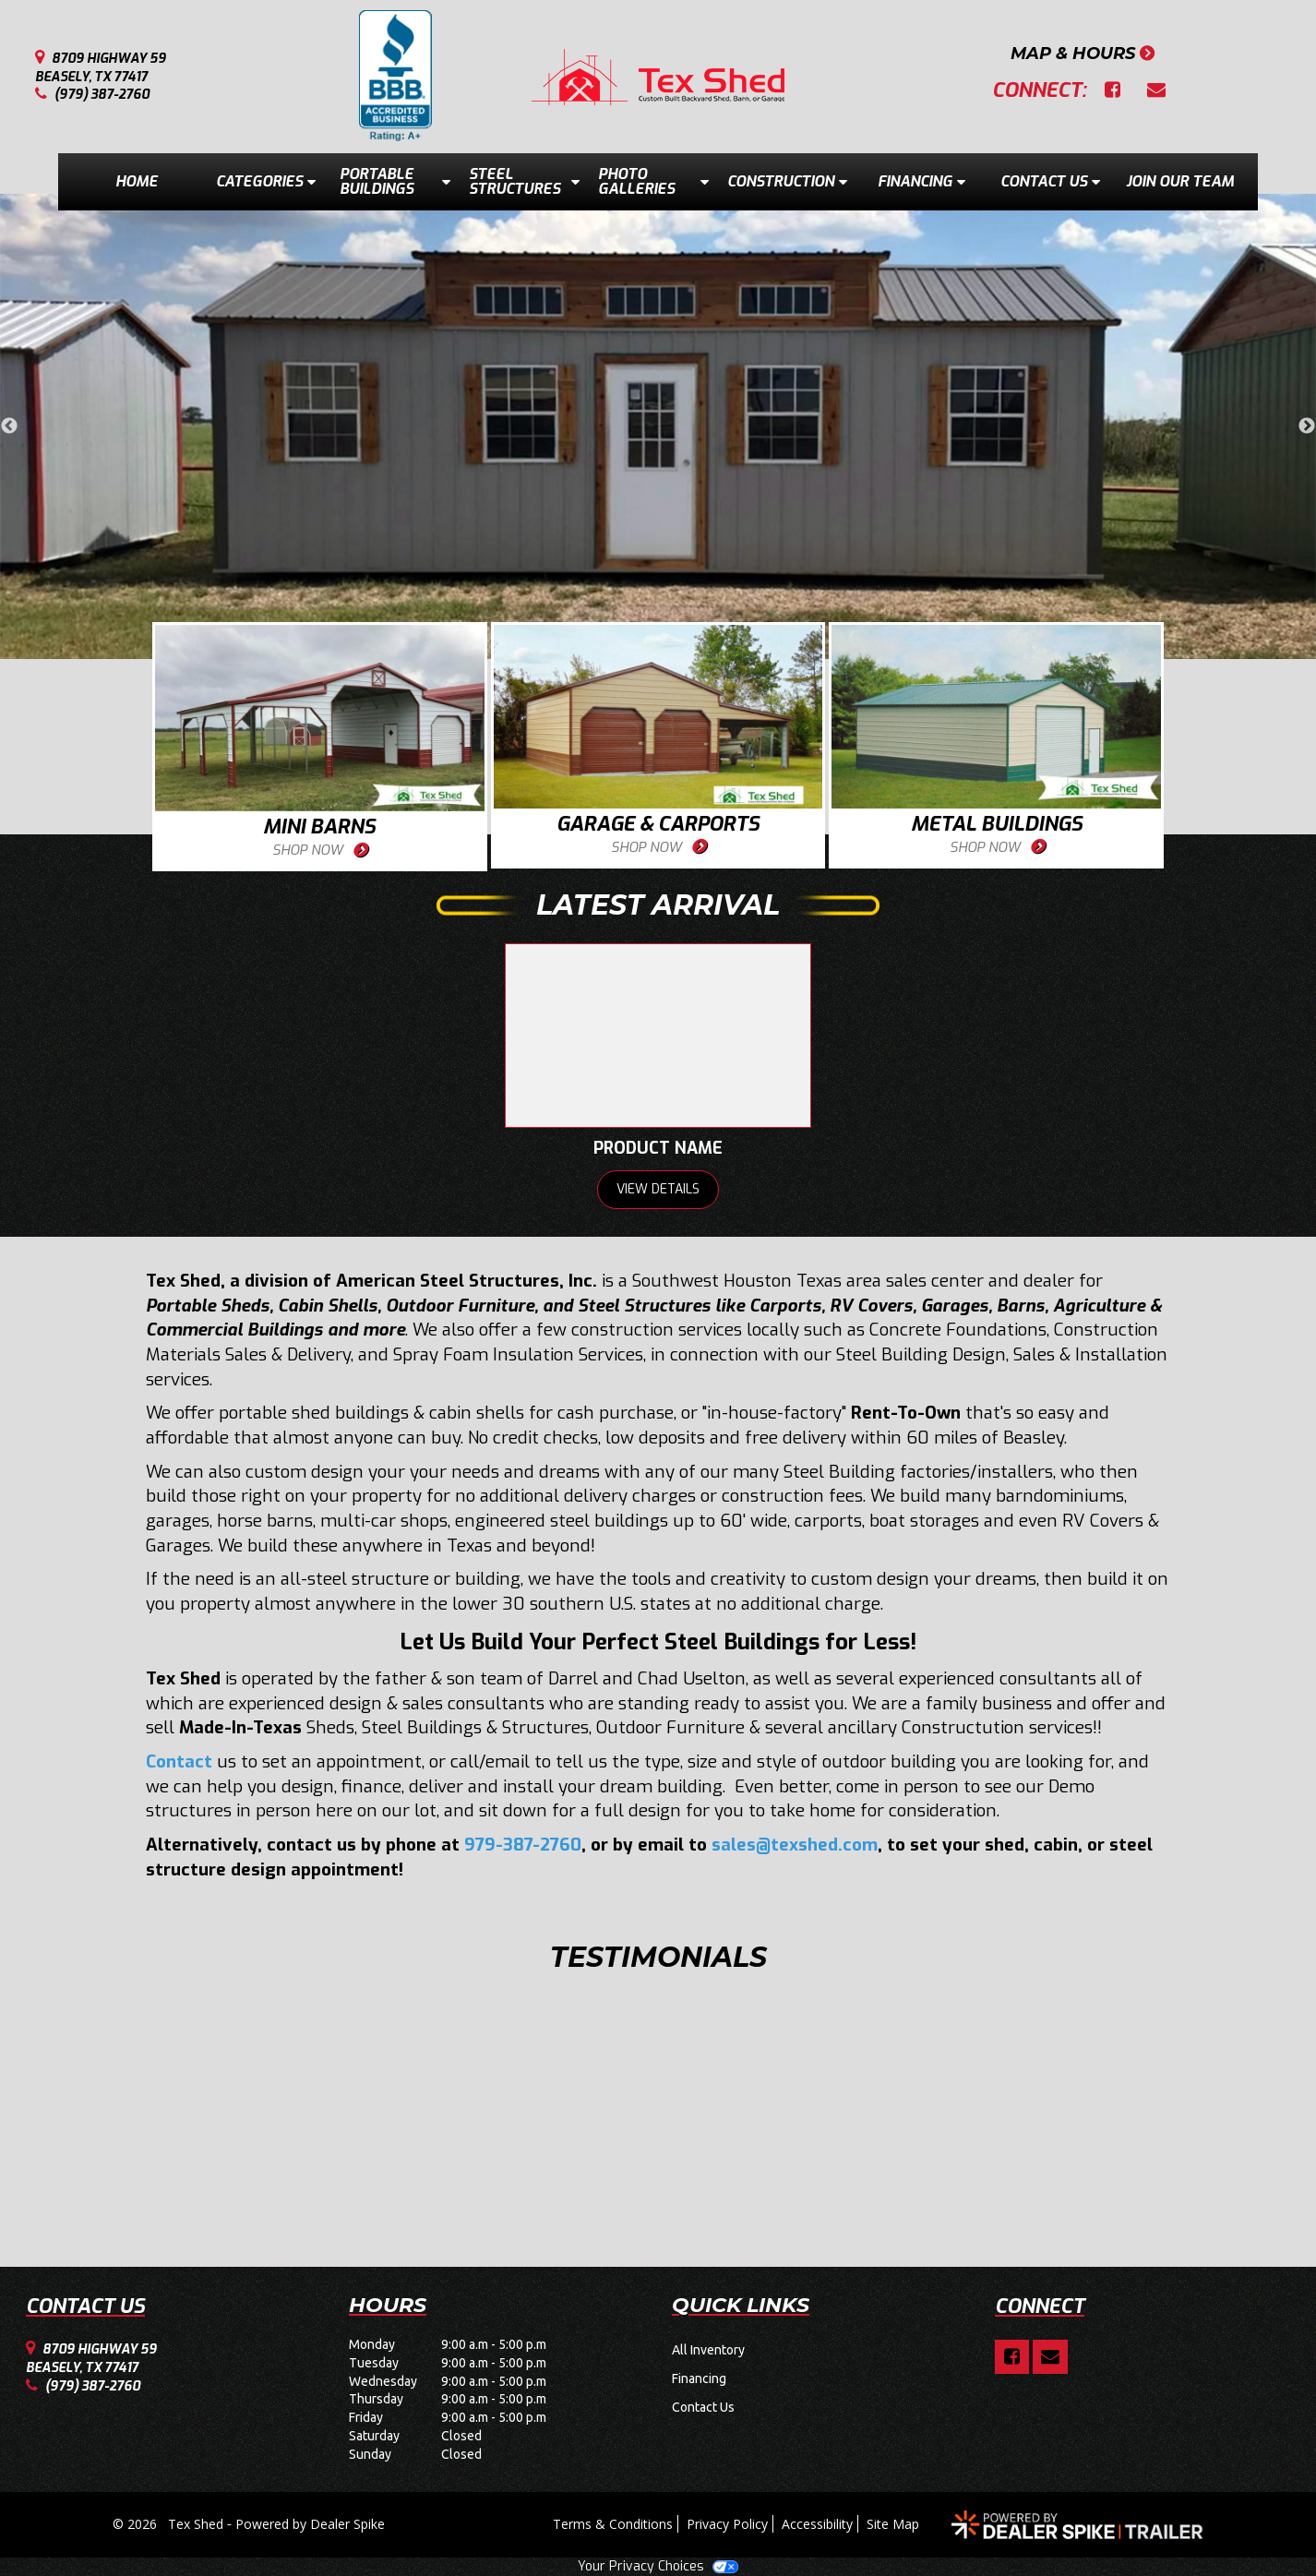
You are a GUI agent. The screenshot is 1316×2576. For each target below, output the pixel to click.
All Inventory (708, 2349)
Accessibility (817, 2524)
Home (136, 181)
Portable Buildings (395, 181)
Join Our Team (1180, 181)
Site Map (893, 2524)
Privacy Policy (727, 2524)
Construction (787, 181)
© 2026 (140, 2524)
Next (1307, 426)
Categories (266, 181)
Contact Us (1050, 181)
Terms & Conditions (613, 2524)
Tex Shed (197, 2524)
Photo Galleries (653, 181)
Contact (179, 1761)
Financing (921, 181)
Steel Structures (524, 181)
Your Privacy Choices (658, 2566)
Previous (9, 426)
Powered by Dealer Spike (310, 2524)
